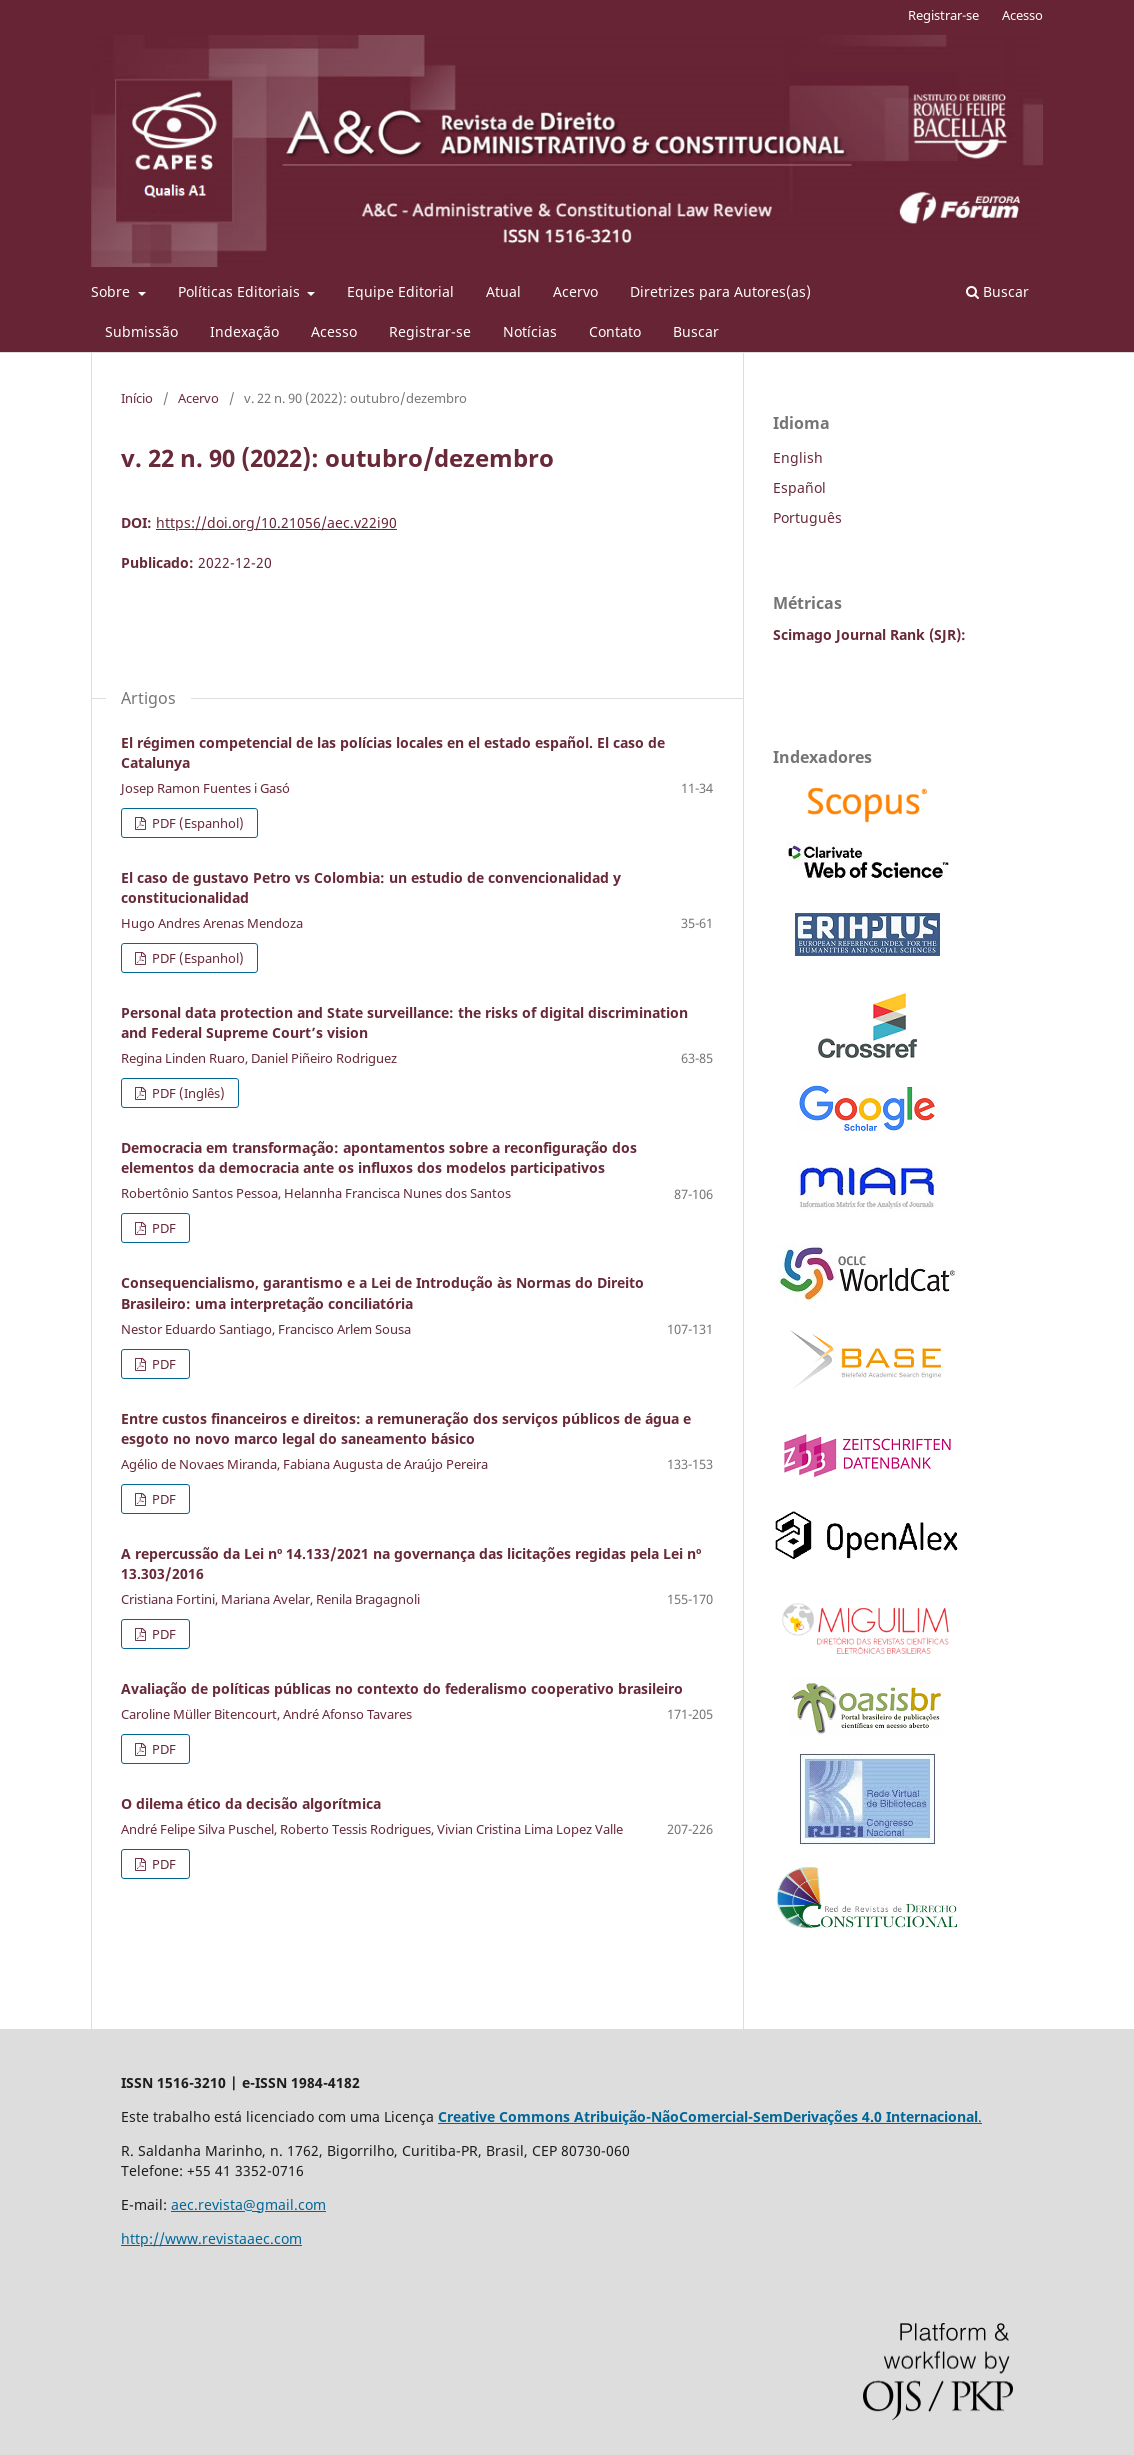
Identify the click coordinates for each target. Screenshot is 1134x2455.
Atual (503, 291)
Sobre (112, 291)
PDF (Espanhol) (196, 823)
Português (807, 517)
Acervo (575, 291)
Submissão (141, 331)
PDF (162, 1228)
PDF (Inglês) (187, 1093)
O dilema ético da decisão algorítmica (251, 1803)
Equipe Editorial (400, 291)
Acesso (334, 331)
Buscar (696, 331)
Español (799, 487)
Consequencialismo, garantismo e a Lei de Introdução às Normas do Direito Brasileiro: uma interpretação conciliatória (382, 1292)
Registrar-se (430, 331)
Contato (615, 331)
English (798, 457)
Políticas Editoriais (241, 291)
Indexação (244, 331)
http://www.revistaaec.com (211, 2238)
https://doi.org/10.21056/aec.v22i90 (276, 522)
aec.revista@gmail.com (248, 2204)
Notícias (530, 331)
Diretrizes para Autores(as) (720, 291)
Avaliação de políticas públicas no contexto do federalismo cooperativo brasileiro (402, 1688)
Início (137, 398)
